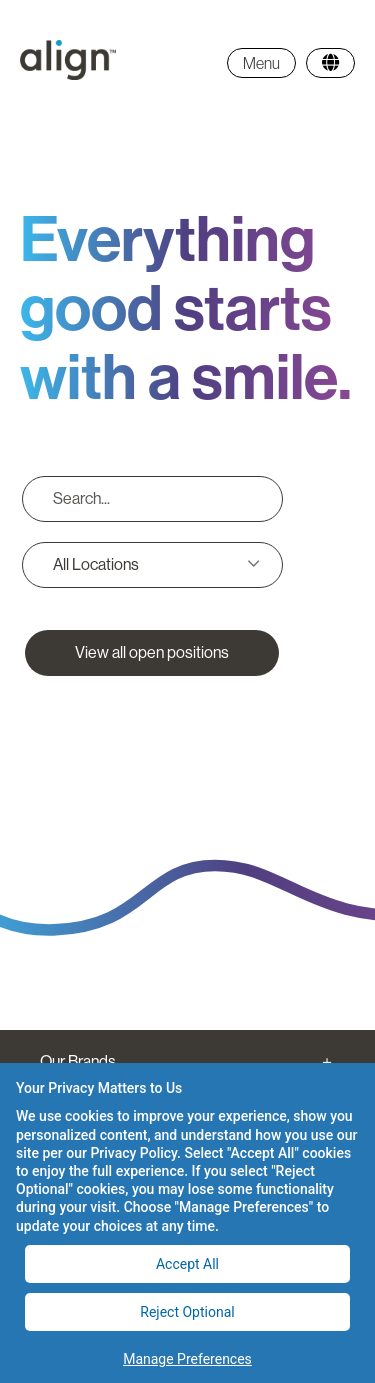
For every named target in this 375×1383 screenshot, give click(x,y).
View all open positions (152, 652)
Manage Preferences (187, 1359)
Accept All (187, 1264)
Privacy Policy (133, 1153)
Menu (261, 63)
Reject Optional (187, 1312)
